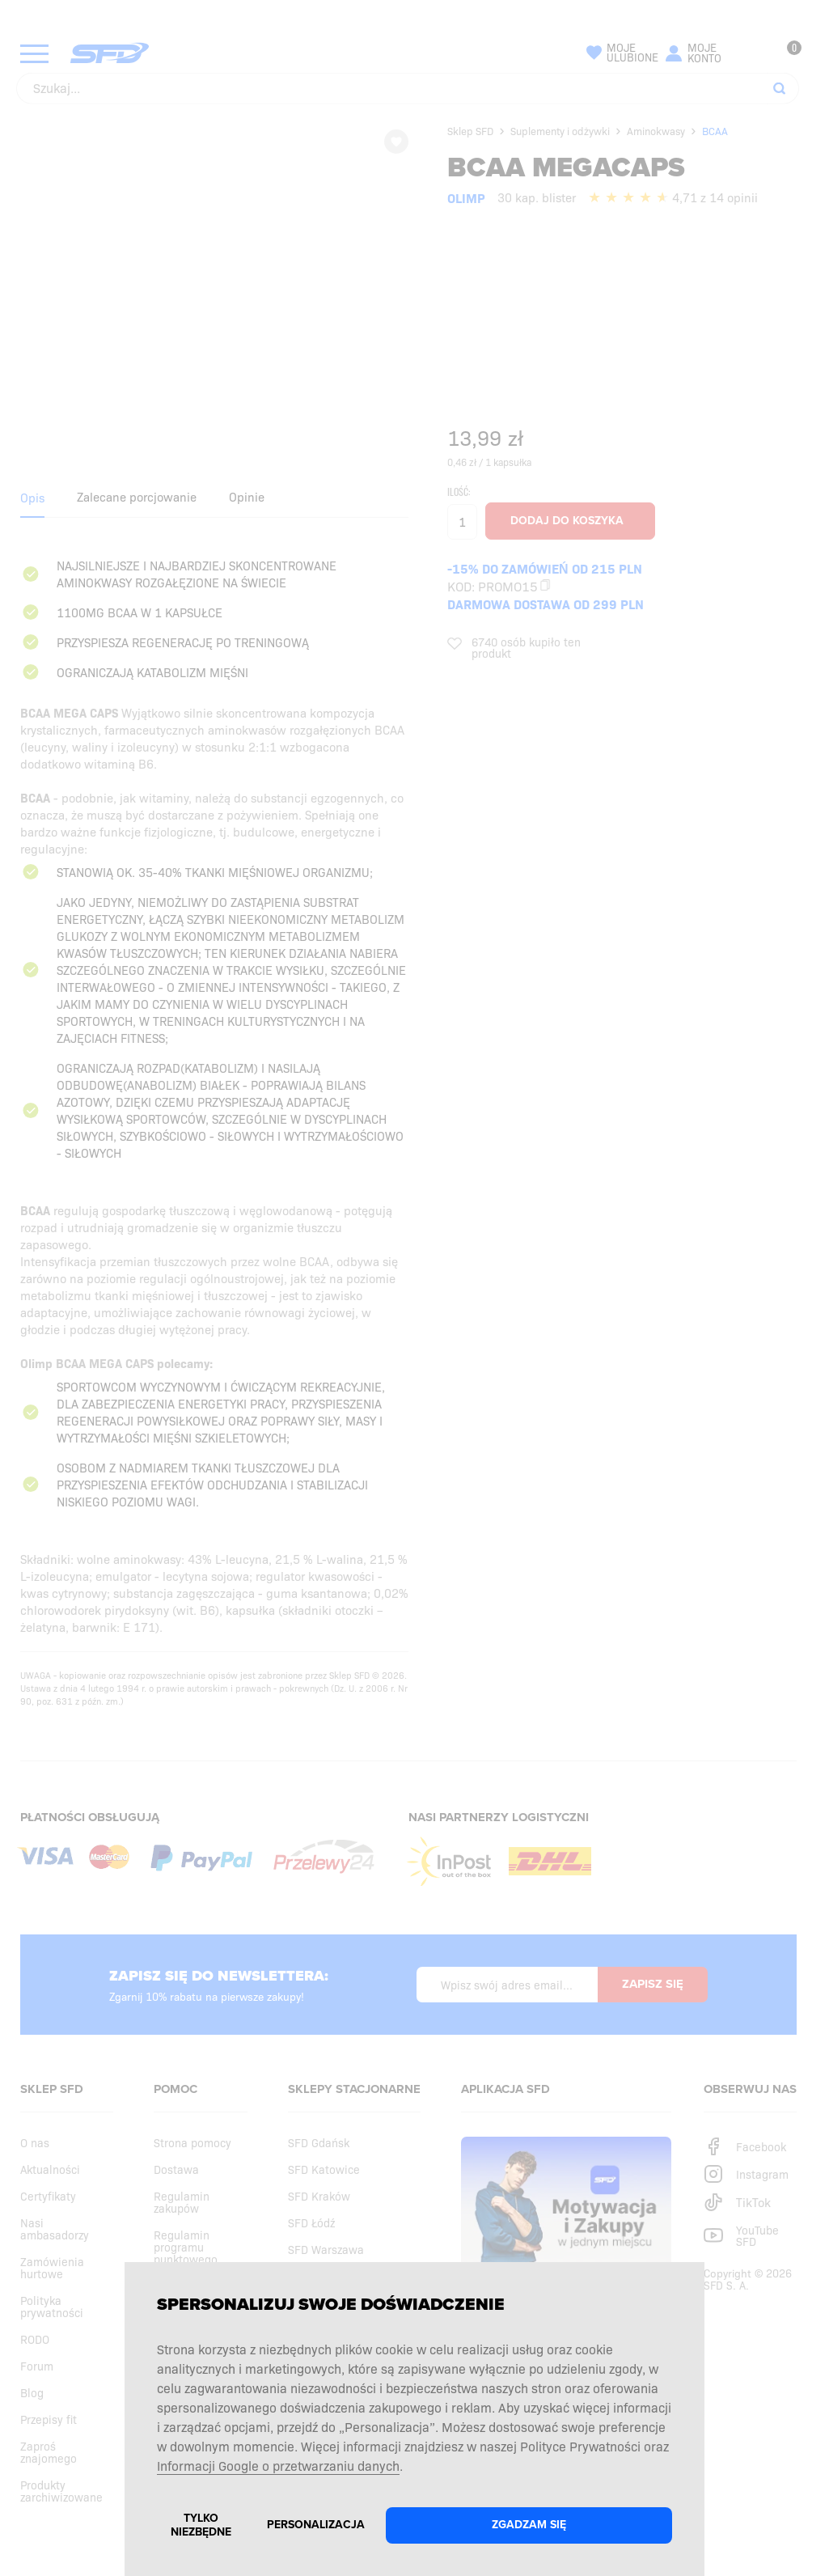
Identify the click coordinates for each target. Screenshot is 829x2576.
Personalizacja (316, 2525)
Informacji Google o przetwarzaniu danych (278, 2465)
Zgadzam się (529, 2525)
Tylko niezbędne (201, 2525)
